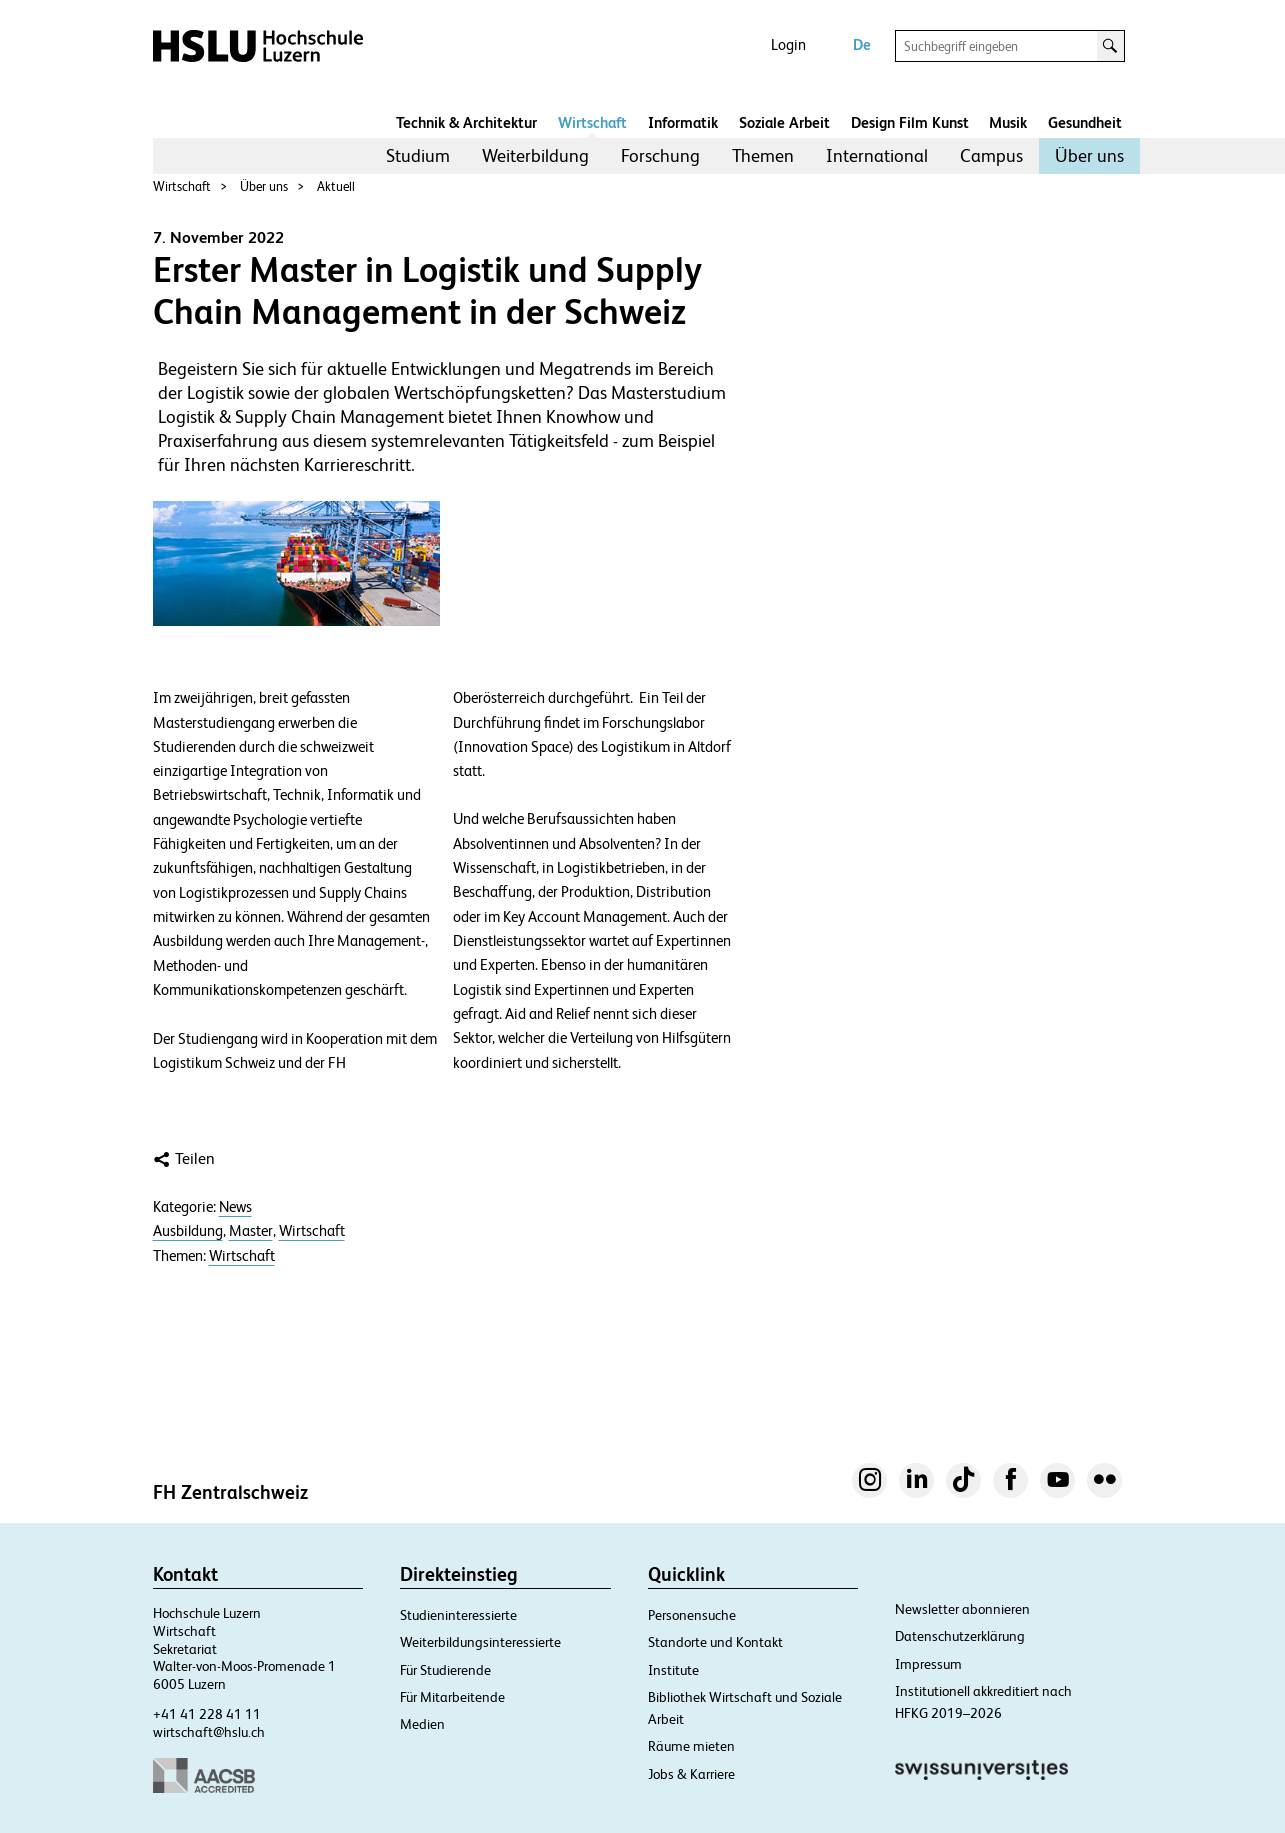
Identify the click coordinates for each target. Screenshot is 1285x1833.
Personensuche (692, 1615)
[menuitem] (418, 156)
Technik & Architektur (466, 122)
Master (251, 1231)
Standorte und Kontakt (715, 1642)
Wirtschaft (592, 122)
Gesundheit (1085, 122)
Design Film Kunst (910, 122)
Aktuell (336, 186)
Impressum (928, 1664)
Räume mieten (691, 1746)
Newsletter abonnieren (962, 1609)
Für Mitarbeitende (452, 1697)
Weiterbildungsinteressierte (480, 1642)
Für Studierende (445, 1670)
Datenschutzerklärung (960, 1636)
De (862, 44)
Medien (422, 1724)
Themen (763, 155)
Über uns (1089, 155)
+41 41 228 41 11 (207, 1714)
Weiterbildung (535, 155)
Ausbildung (188, 1231)
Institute (673, 1670)
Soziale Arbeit (784, 122)
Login (788, 44)
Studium (418, 155)
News (235, 1207)
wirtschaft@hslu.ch (209, 1732)
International (877, 155)
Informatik (683, 122)
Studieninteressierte (458, 1615)
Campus (991, 155)
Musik (1008, 122)
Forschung (660, 155)
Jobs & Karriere (691, 1774)
